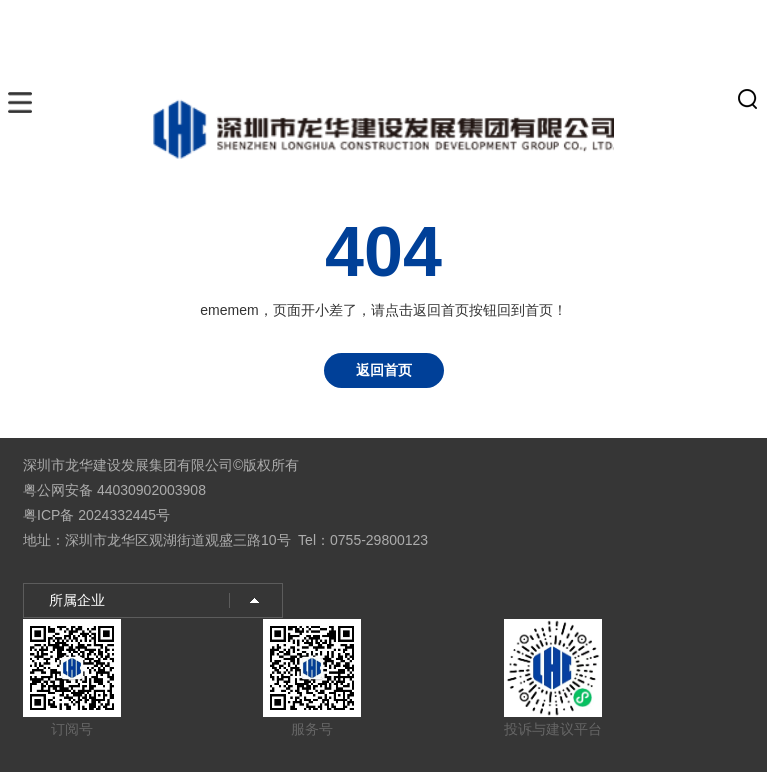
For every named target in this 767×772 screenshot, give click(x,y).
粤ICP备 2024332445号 (96, 515)
